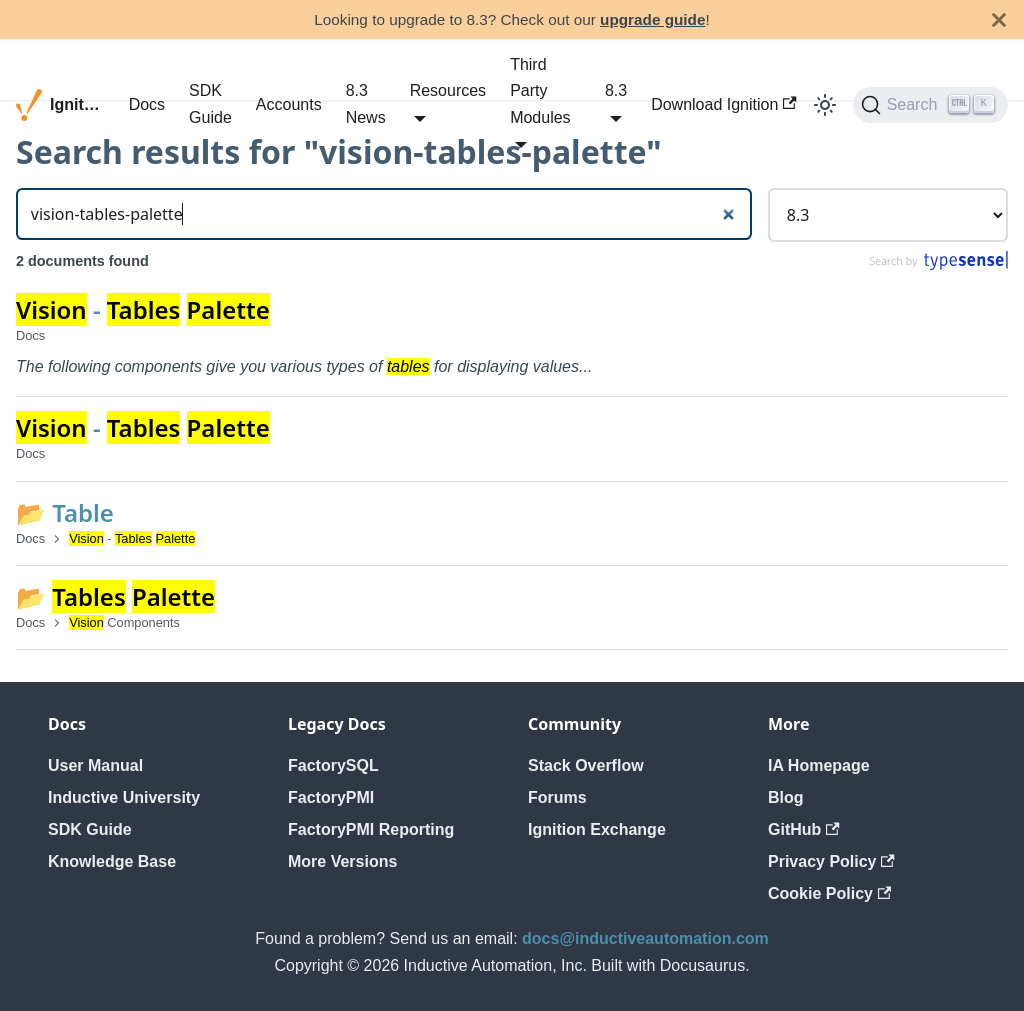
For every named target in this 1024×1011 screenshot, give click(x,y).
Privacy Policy (831, 861)
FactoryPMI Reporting (371, 829)
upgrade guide (652, 19)
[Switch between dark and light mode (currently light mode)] (825, 105)
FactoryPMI (331, 797)
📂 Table (65, 512)
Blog (786, 797)
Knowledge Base (112, 861)
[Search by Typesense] (937, 265)
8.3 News (366, 103)
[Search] (930, 105)
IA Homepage (819, 765)
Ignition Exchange (597, 829)
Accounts (289, 104)
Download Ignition (724, 104)
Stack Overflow (586, 765)
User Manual (95, 765)
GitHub (804, 829)
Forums (557, 797)
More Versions (342, 861)
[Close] (999, 19)
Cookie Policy (829, 893)
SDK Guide (210, 103)
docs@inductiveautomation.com (645, 938)
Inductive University (124, 797)
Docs (147, 104)
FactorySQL (333, 765)
